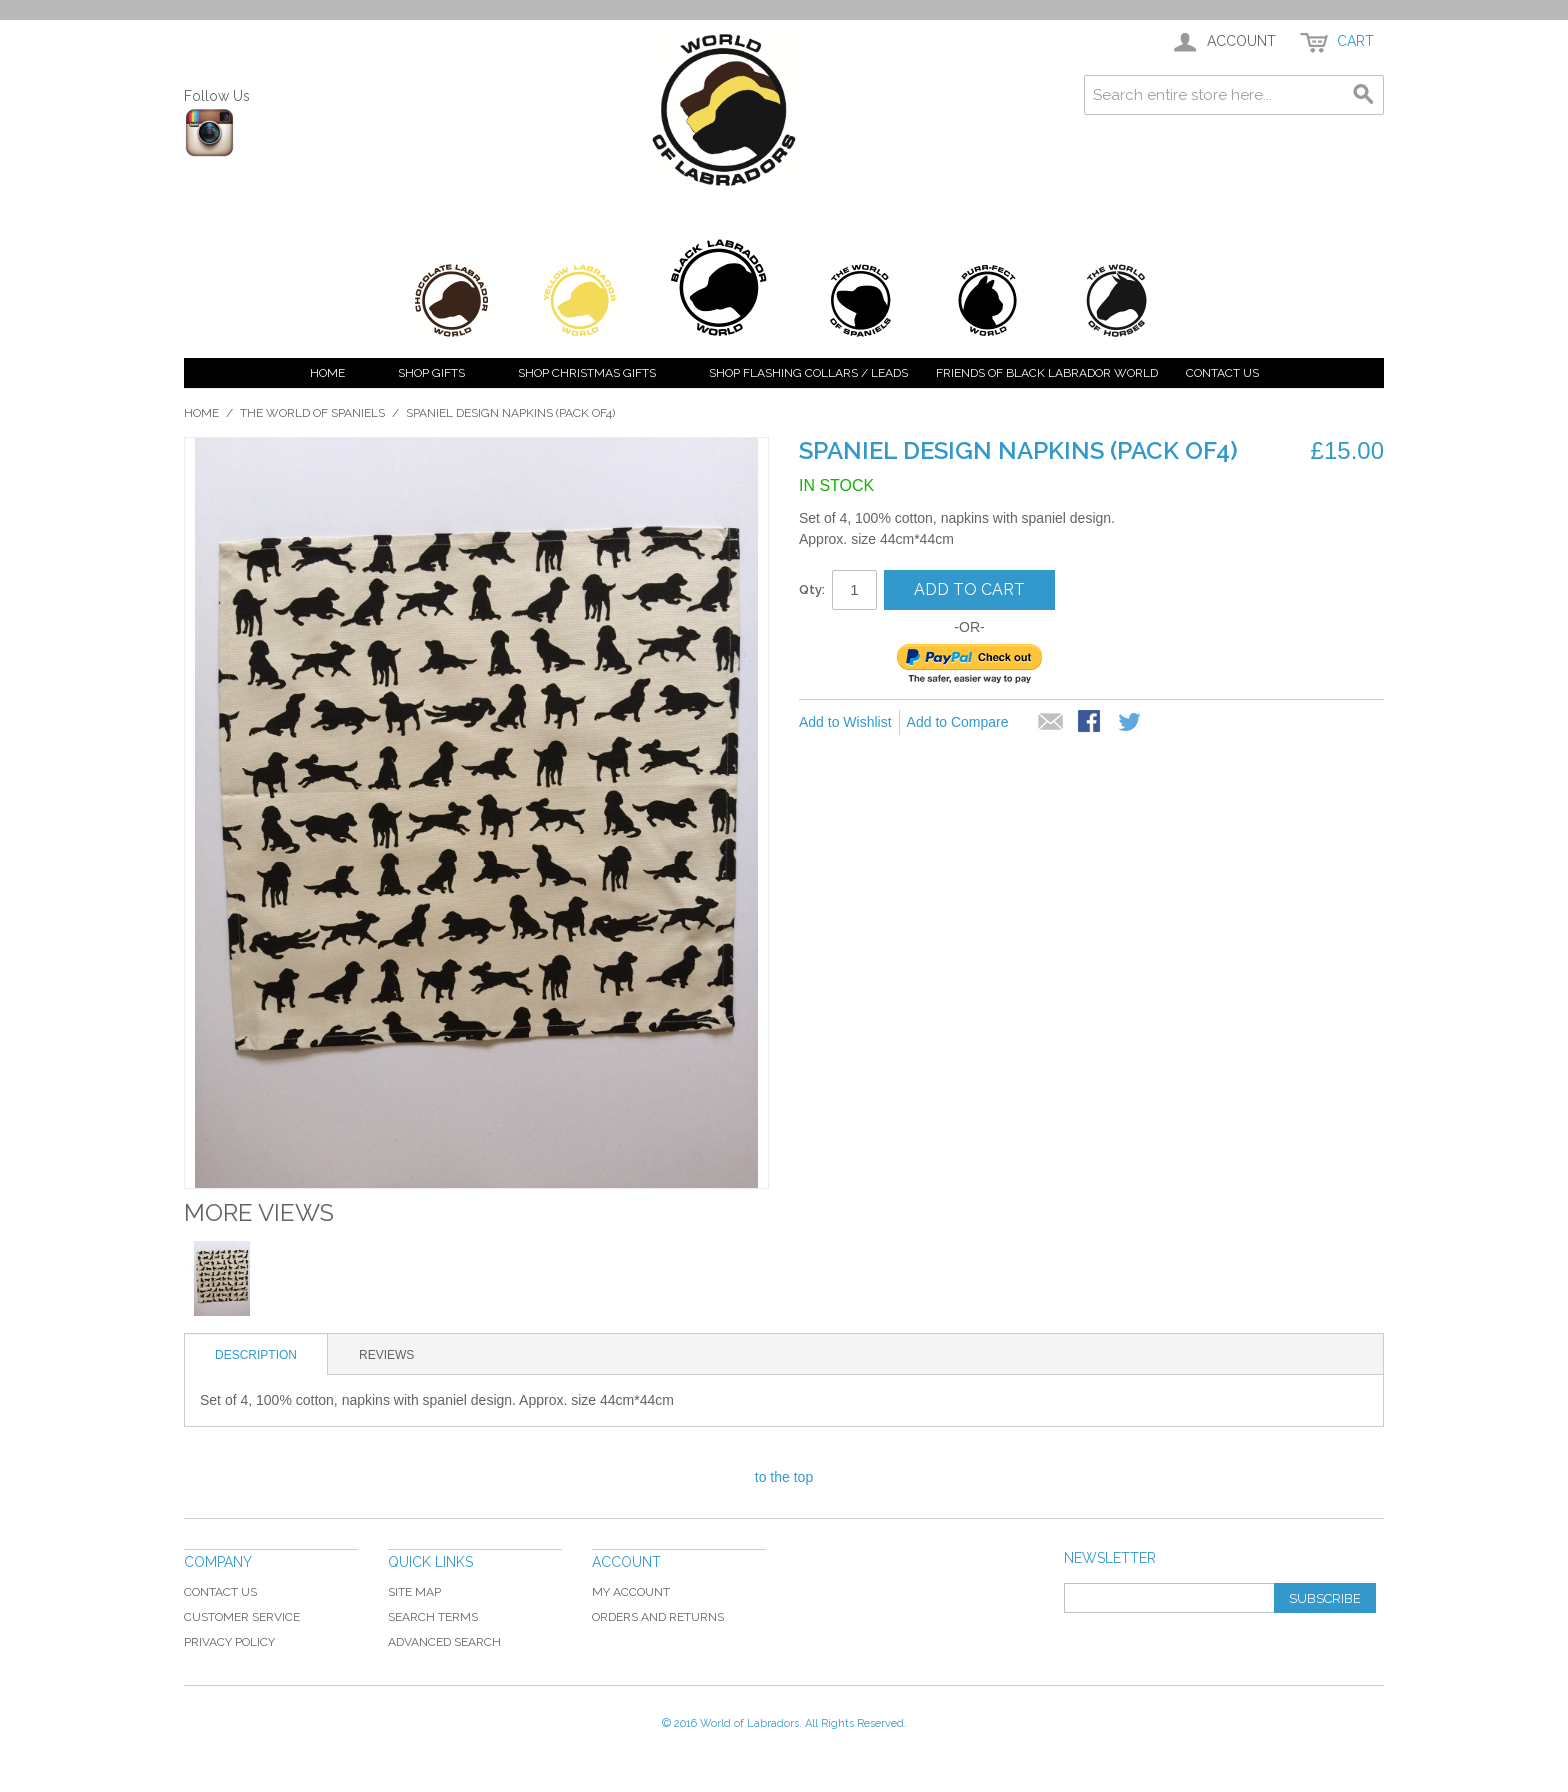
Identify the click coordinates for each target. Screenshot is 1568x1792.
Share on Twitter (1131, 723)
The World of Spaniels (312, 413)
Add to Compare (958, 722)
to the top (784, 1477)
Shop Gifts (431, 373)
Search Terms (433, 1617)
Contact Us (1222, 373)
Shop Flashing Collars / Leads (808, 373)
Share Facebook (1091, 723)
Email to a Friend (1051, 723)
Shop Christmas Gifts (587, 373)
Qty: (812, 589)
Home (327, 373)
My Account (631, 1592)
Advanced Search (444, 1642)
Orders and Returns (658, 1617)
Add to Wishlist (845, 722)
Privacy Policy (229, 1642)
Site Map (414, 1592)
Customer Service (242, 1617)
